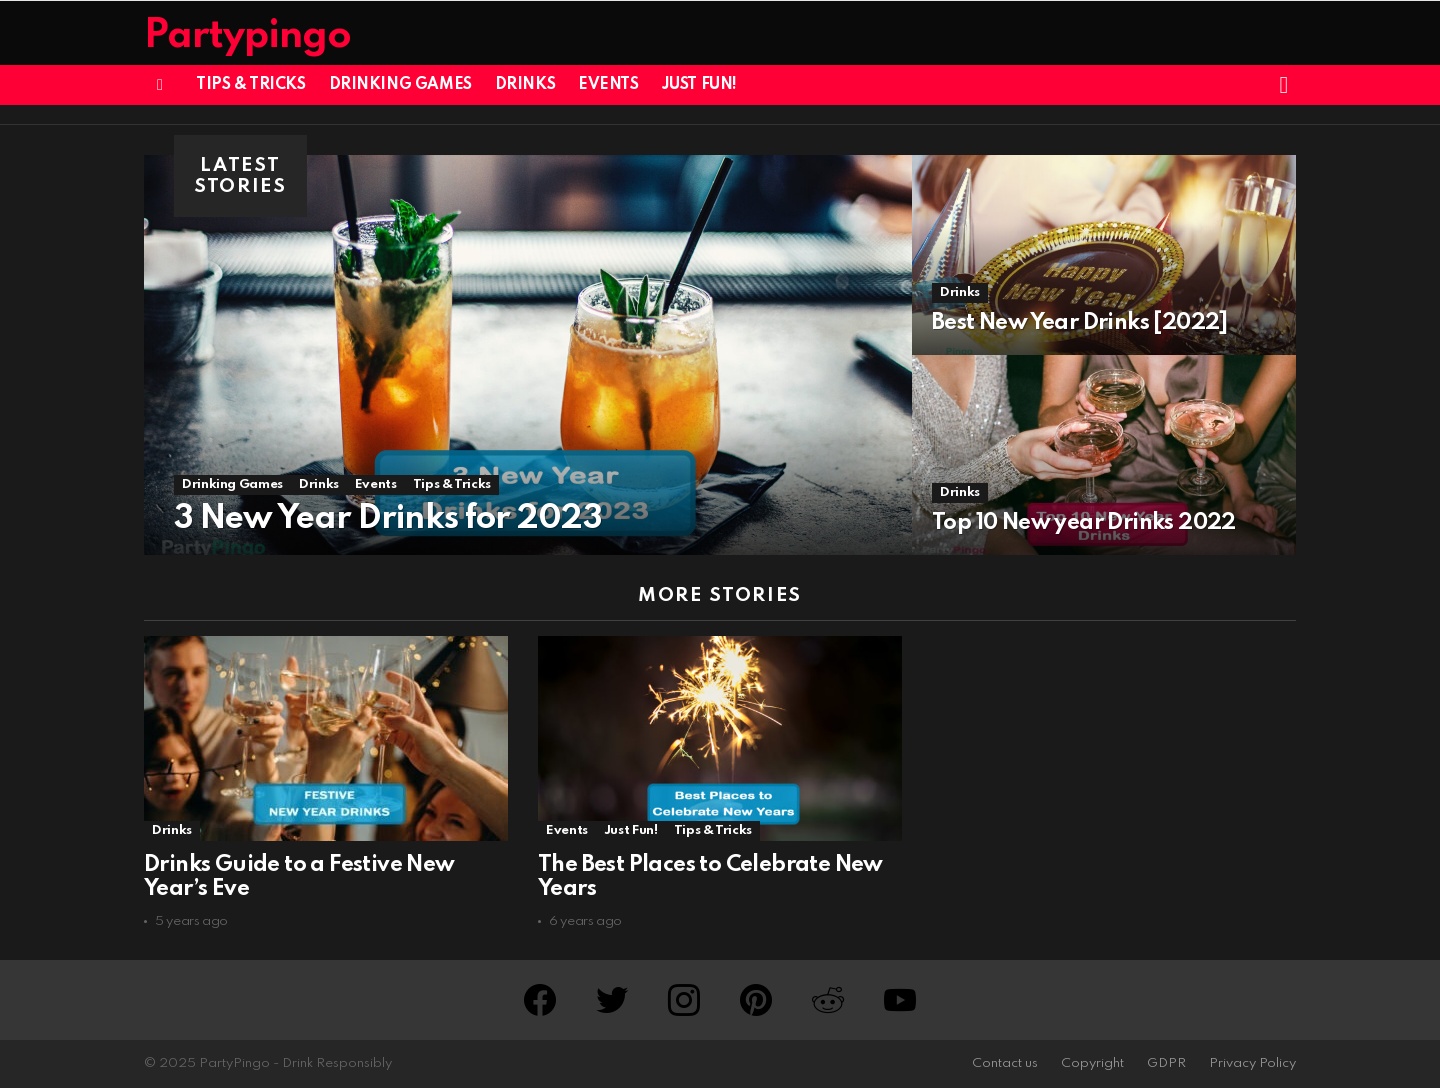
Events (608, 85)
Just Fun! (699, 85)
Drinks (525, 85)
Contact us (1005, 1063)
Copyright (1092, 1063)
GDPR (1166, 1063)
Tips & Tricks (251, 85)
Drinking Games (400, 85)
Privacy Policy (1252, 1063)
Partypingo (247, 36)
